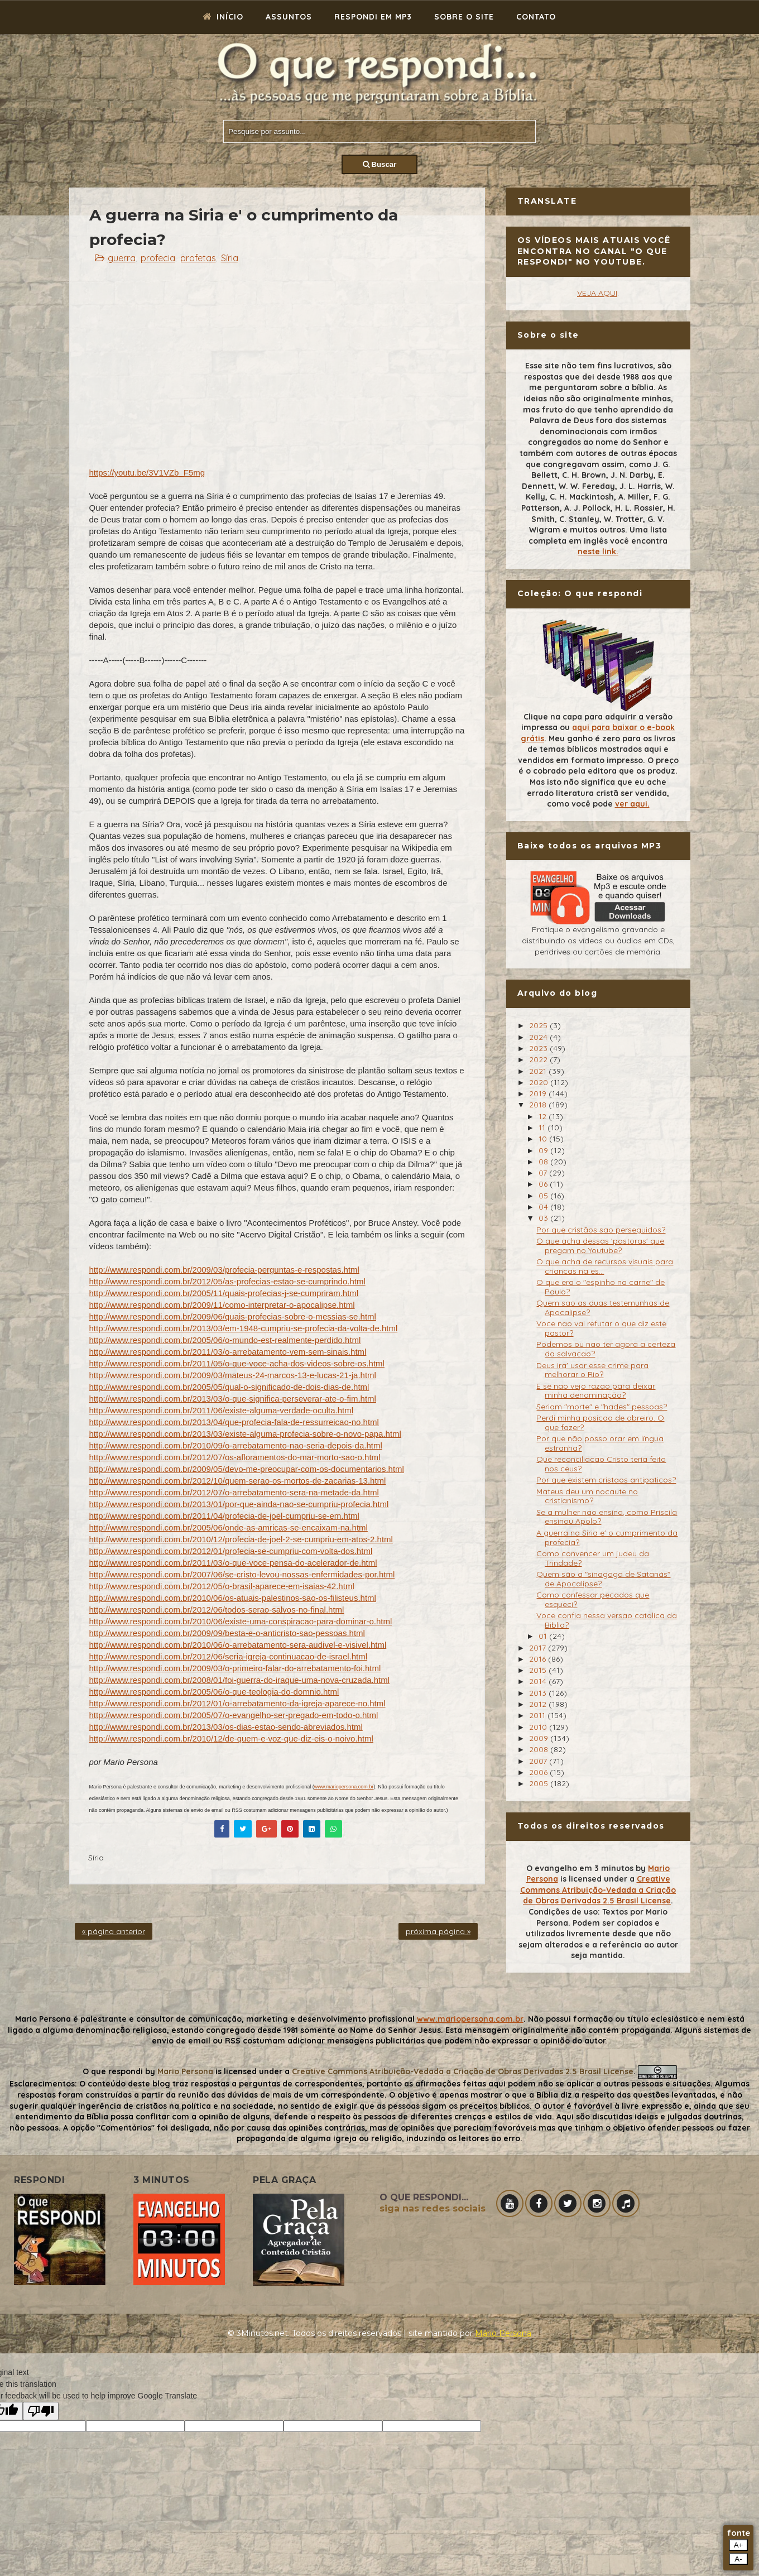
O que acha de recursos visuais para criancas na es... (604, 1266)
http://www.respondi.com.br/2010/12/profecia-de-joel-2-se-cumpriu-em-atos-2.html (241, 1539)
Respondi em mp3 (373, 17)
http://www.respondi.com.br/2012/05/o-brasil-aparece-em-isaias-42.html (221, 1586)
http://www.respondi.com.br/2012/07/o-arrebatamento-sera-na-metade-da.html (234, 1492)
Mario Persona (185, 2071)
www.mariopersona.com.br (344, 1787)
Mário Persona (503, 2333)
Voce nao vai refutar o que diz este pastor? (601, 1328)
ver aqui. (632, 804)
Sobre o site (464, 17)
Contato (536, 17)
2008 (539, 1749)
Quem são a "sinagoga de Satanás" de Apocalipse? (603, 1579)
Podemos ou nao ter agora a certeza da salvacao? (605, 1349)
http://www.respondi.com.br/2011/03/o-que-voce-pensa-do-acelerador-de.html (233, 1562)
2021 (539, 1071)
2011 (538, 1715)
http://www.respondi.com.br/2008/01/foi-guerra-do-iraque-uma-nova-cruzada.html (239, 1680)
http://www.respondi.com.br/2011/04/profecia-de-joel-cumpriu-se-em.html (224, 1515)
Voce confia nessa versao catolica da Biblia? (606, 1620)
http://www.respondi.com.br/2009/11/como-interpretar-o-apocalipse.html (222, 1304)
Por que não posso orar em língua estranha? (600, 1443)
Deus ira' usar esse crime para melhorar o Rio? (592, 1370)
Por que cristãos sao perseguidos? (600, 1230)
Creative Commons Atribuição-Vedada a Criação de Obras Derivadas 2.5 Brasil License (598, 1890)
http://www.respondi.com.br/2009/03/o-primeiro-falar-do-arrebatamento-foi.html (235, 1668)
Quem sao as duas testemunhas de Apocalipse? (602, 1307)
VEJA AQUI (597, 293)
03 (544, 1218)
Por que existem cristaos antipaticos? (606, 1480)
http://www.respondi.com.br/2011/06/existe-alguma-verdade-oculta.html (221, 1410)
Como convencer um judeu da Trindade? (592, 1558)
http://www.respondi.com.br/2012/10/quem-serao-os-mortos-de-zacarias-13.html (237, 1480)
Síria (229, 257)
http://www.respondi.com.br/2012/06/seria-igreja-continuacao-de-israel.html (228, 1656)
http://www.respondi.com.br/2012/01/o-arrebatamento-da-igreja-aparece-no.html (237, 1703)
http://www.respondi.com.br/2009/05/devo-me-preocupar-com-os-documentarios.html (246, 1469)
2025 (539, 1025)
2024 (539, 1037)
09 (544, 1150)
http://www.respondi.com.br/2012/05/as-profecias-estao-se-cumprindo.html (227, 1281)
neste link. (598, 551)
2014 (539, 1681)
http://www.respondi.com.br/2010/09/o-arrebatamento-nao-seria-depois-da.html (235, 1445)
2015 (539, 1670)
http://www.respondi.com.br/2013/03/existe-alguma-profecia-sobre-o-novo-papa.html (245, 1433)
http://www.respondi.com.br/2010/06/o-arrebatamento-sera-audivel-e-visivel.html (238, 1644)
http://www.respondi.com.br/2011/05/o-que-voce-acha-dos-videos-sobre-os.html (237, 1363)
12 (544, 1116)
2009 (539, 1738)
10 (544, 1139)
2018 (539, 1105)
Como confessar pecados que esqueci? (592, 1599)
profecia (158, 257)
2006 (539, 1772)
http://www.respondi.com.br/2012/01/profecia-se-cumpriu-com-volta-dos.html (231, 1551)
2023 (539, 1048)
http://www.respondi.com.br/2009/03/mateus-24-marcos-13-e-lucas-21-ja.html (232, 1375)
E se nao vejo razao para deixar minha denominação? (595, 1390)
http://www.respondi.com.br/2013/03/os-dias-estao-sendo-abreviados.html (226, 1726)
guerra (122, 257)
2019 (539, 1093)
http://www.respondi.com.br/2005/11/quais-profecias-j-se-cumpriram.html (224, 1293)
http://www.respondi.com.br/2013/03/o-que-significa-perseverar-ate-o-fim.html (232, 1398)
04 (544, 1207)
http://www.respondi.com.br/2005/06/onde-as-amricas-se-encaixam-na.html (228, 1527)
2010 (539, 1727)
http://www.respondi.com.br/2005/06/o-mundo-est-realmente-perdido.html (225, 1340)
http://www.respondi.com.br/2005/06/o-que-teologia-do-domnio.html (214, 1691)
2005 (539, 1783)
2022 (539, 1059)
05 (544, 1196)
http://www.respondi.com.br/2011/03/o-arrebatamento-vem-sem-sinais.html (228, 1351)
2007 (539, 1761)
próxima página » (438, 1931)
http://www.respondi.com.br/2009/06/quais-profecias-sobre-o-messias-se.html (232, 1316)
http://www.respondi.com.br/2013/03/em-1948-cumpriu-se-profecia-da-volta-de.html (243, 1328)
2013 (539, 1693)
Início (223, 17)
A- (738, 2559)
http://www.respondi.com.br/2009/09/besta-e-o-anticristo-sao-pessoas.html (227, 1633)
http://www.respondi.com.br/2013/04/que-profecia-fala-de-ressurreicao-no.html (234, 1422)
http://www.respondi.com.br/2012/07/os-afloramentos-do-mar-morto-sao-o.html (235, 1457)
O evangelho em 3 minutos (579, 1868)
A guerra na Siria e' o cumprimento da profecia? (607, 1537)
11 (543, 1127)
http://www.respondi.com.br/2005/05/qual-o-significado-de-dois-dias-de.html (229, 1387)
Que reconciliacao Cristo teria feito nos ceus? (601, 1464)
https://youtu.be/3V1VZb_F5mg (147, 472)
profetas (198, 257)
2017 (538, 1648)
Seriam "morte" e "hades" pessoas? (601, 1407)
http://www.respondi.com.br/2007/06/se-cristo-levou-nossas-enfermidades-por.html (242, 1574)
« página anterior (113, 1931)
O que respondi (113, 2071)
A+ (738, 2545)
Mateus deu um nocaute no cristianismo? (587, 1496)
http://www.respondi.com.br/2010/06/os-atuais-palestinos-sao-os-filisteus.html (232, 1598)
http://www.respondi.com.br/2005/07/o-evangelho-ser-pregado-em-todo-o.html (233, 1715)
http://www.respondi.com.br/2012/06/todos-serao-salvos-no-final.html (216, 1609)
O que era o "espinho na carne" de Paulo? (600, 1287)
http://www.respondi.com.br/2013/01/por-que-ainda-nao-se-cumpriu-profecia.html (239, 1504)
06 (544, 1184)
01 (544, 1636)
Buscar (380, 164)
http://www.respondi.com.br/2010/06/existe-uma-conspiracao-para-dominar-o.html (240, 1621)
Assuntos (289, 17)
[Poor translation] (41, 2411)
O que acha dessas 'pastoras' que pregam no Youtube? (600, 1245)
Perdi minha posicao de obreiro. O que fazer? (600, 1422)
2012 (539, 1704)
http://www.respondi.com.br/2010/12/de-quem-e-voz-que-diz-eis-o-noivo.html (231, 1738)
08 (544, 1162)
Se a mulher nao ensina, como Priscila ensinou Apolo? (606, 1517)
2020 (539, 1082)
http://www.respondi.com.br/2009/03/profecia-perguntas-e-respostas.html (224, 1269)
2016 (538, 1659)
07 (544, 1173)
